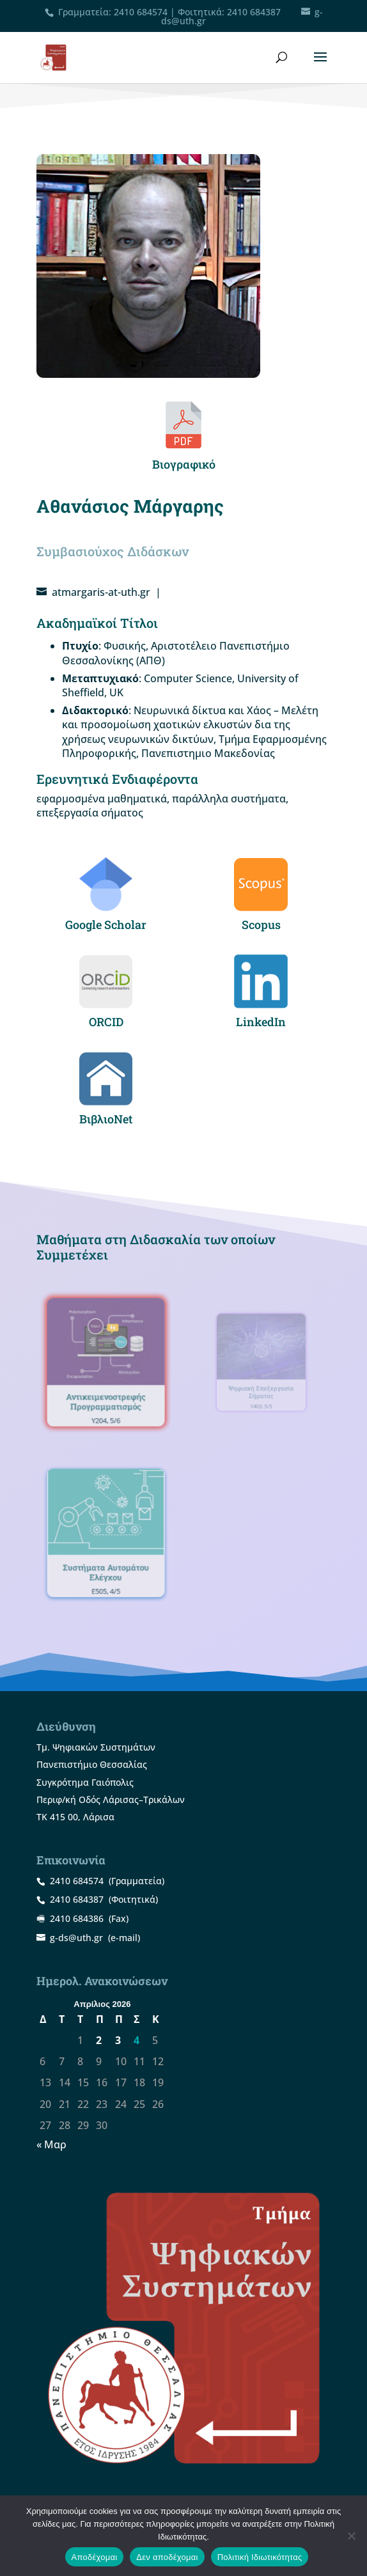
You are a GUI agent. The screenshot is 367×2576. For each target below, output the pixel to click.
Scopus (261, 924)
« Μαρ (51, 2144)
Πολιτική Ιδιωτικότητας (259, 2557)
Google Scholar (105, 924)
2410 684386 (77, 1918)
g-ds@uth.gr (76, 1938)
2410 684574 (141, 12)
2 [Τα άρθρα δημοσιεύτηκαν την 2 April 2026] (99, 2040)
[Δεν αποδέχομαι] (351, 2535)
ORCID (106, 1021)
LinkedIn (261, 1021)
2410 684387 (254, 12)
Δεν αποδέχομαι (167, 2557)
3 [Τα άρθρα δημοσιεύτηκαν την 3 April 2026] (118, 2040)
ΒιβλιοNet (105, 1119)
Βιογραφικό (183, 464)
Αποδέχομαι (95, 2557)
